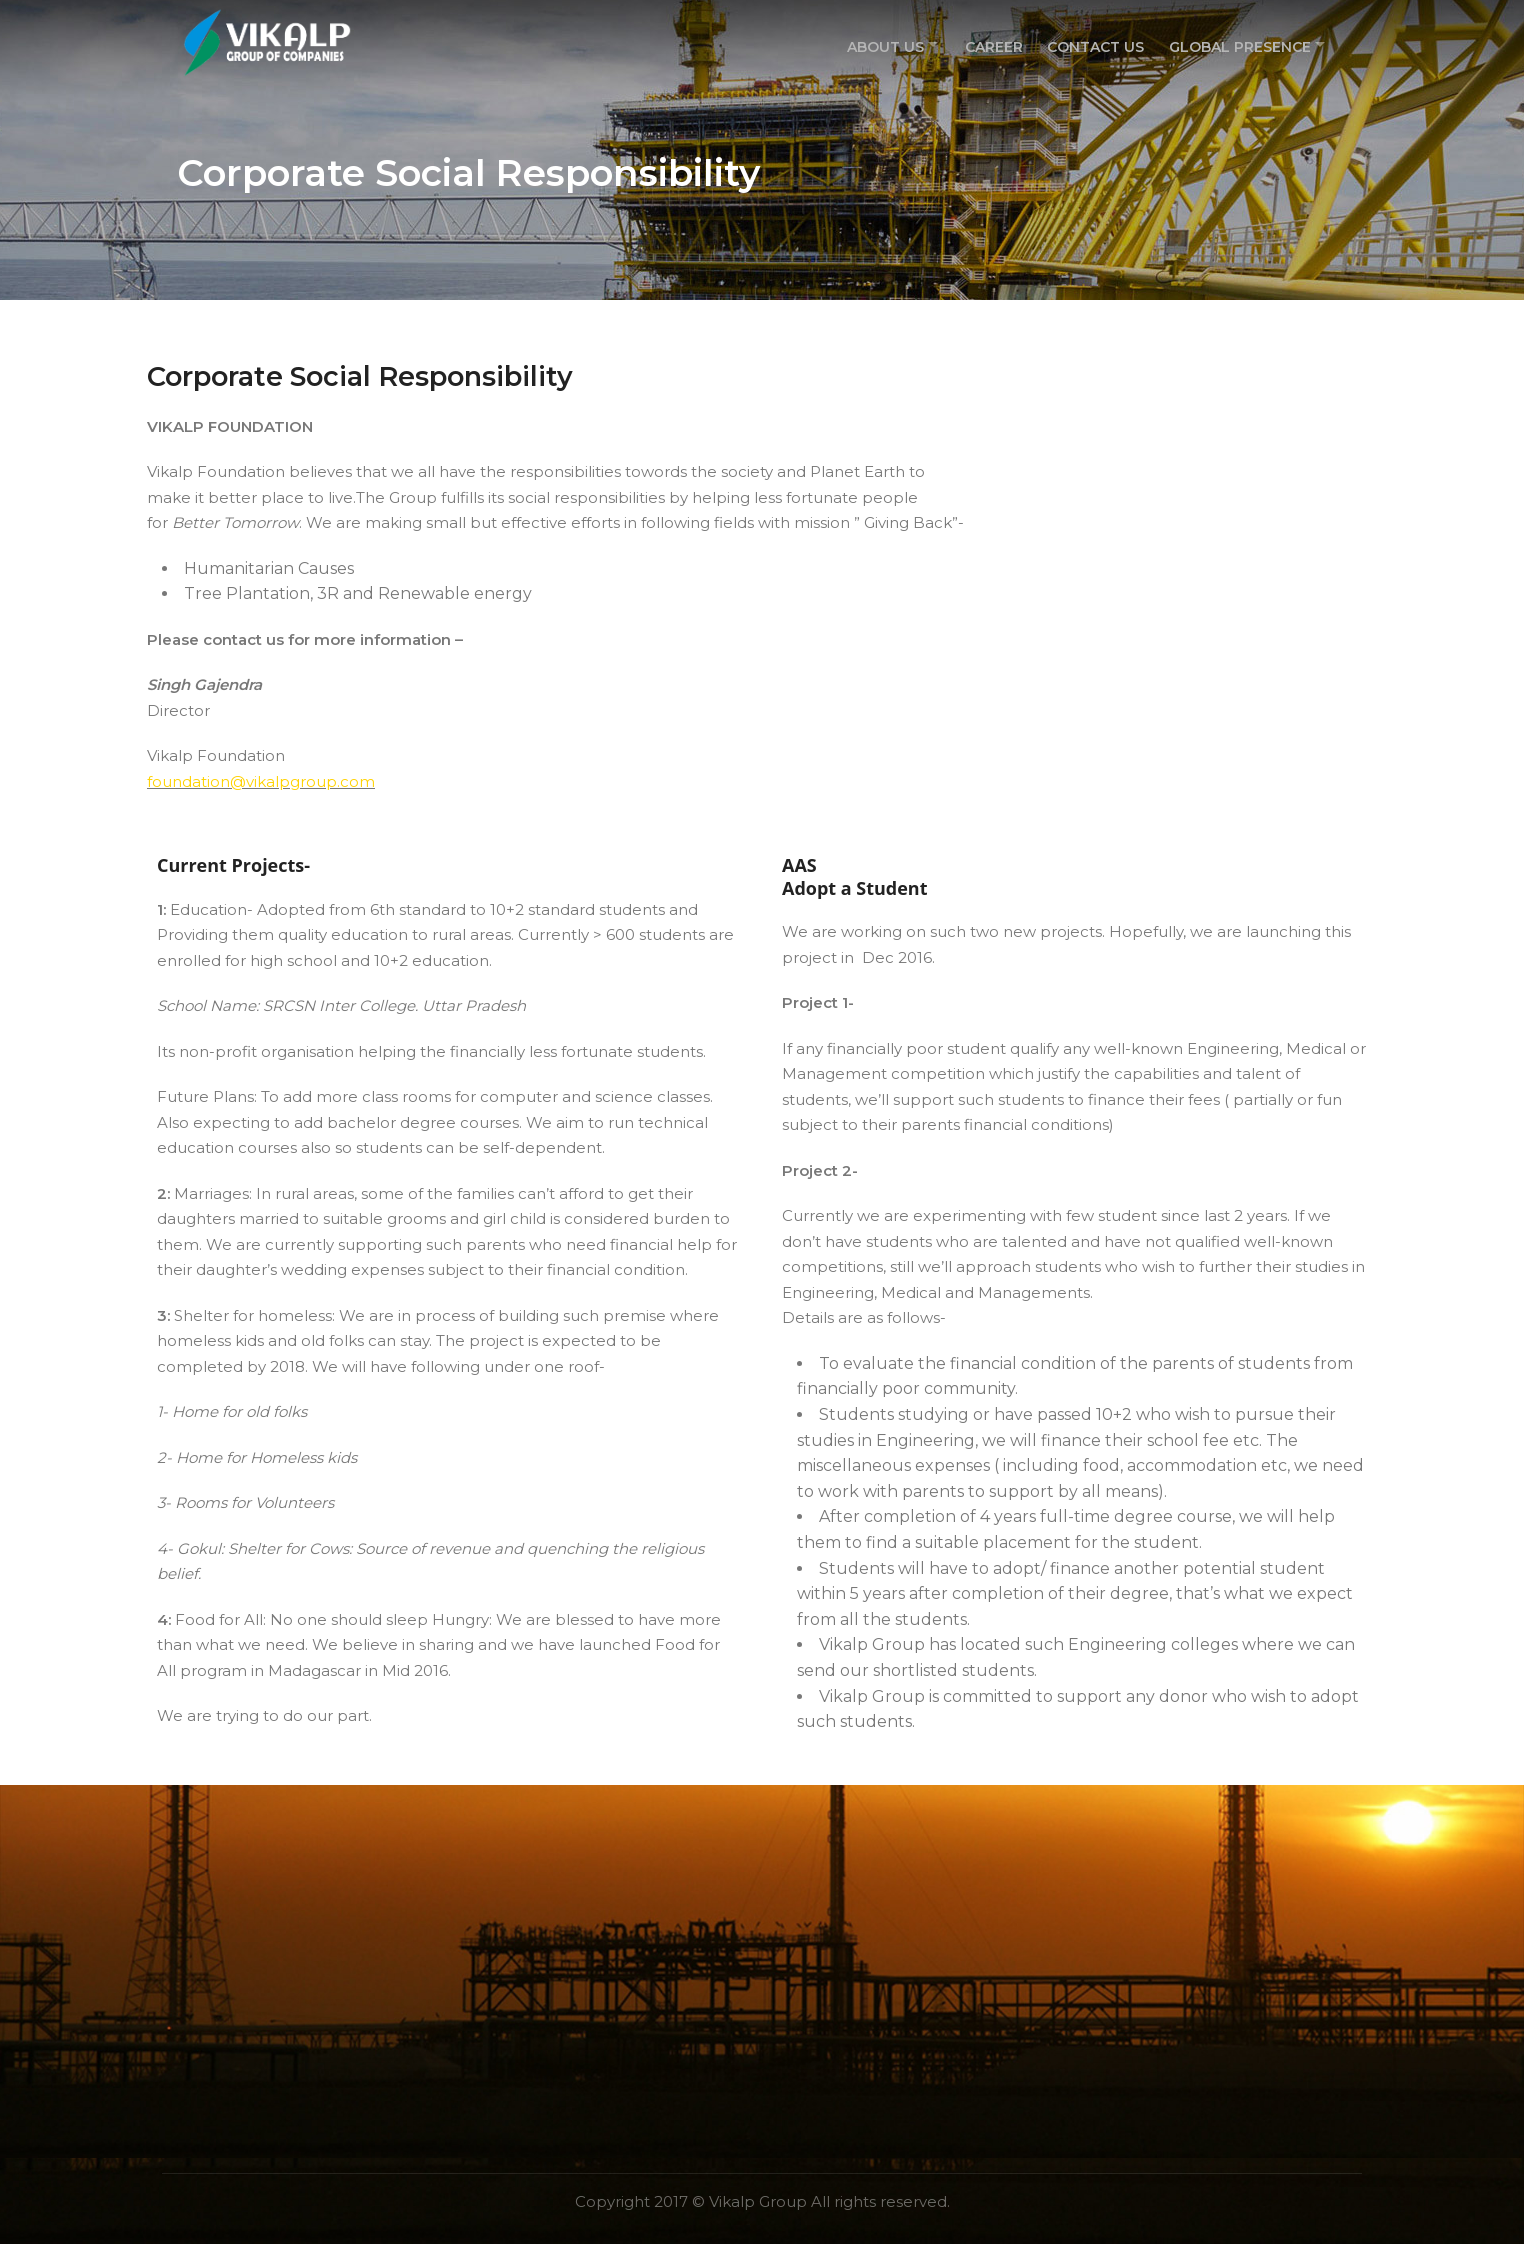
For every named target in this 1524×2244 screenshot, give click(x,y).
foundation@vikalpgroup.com (261, 781)
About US (879, 44)
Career (993, 44)
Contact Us (1092, 44)
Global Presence (1234, 44)
